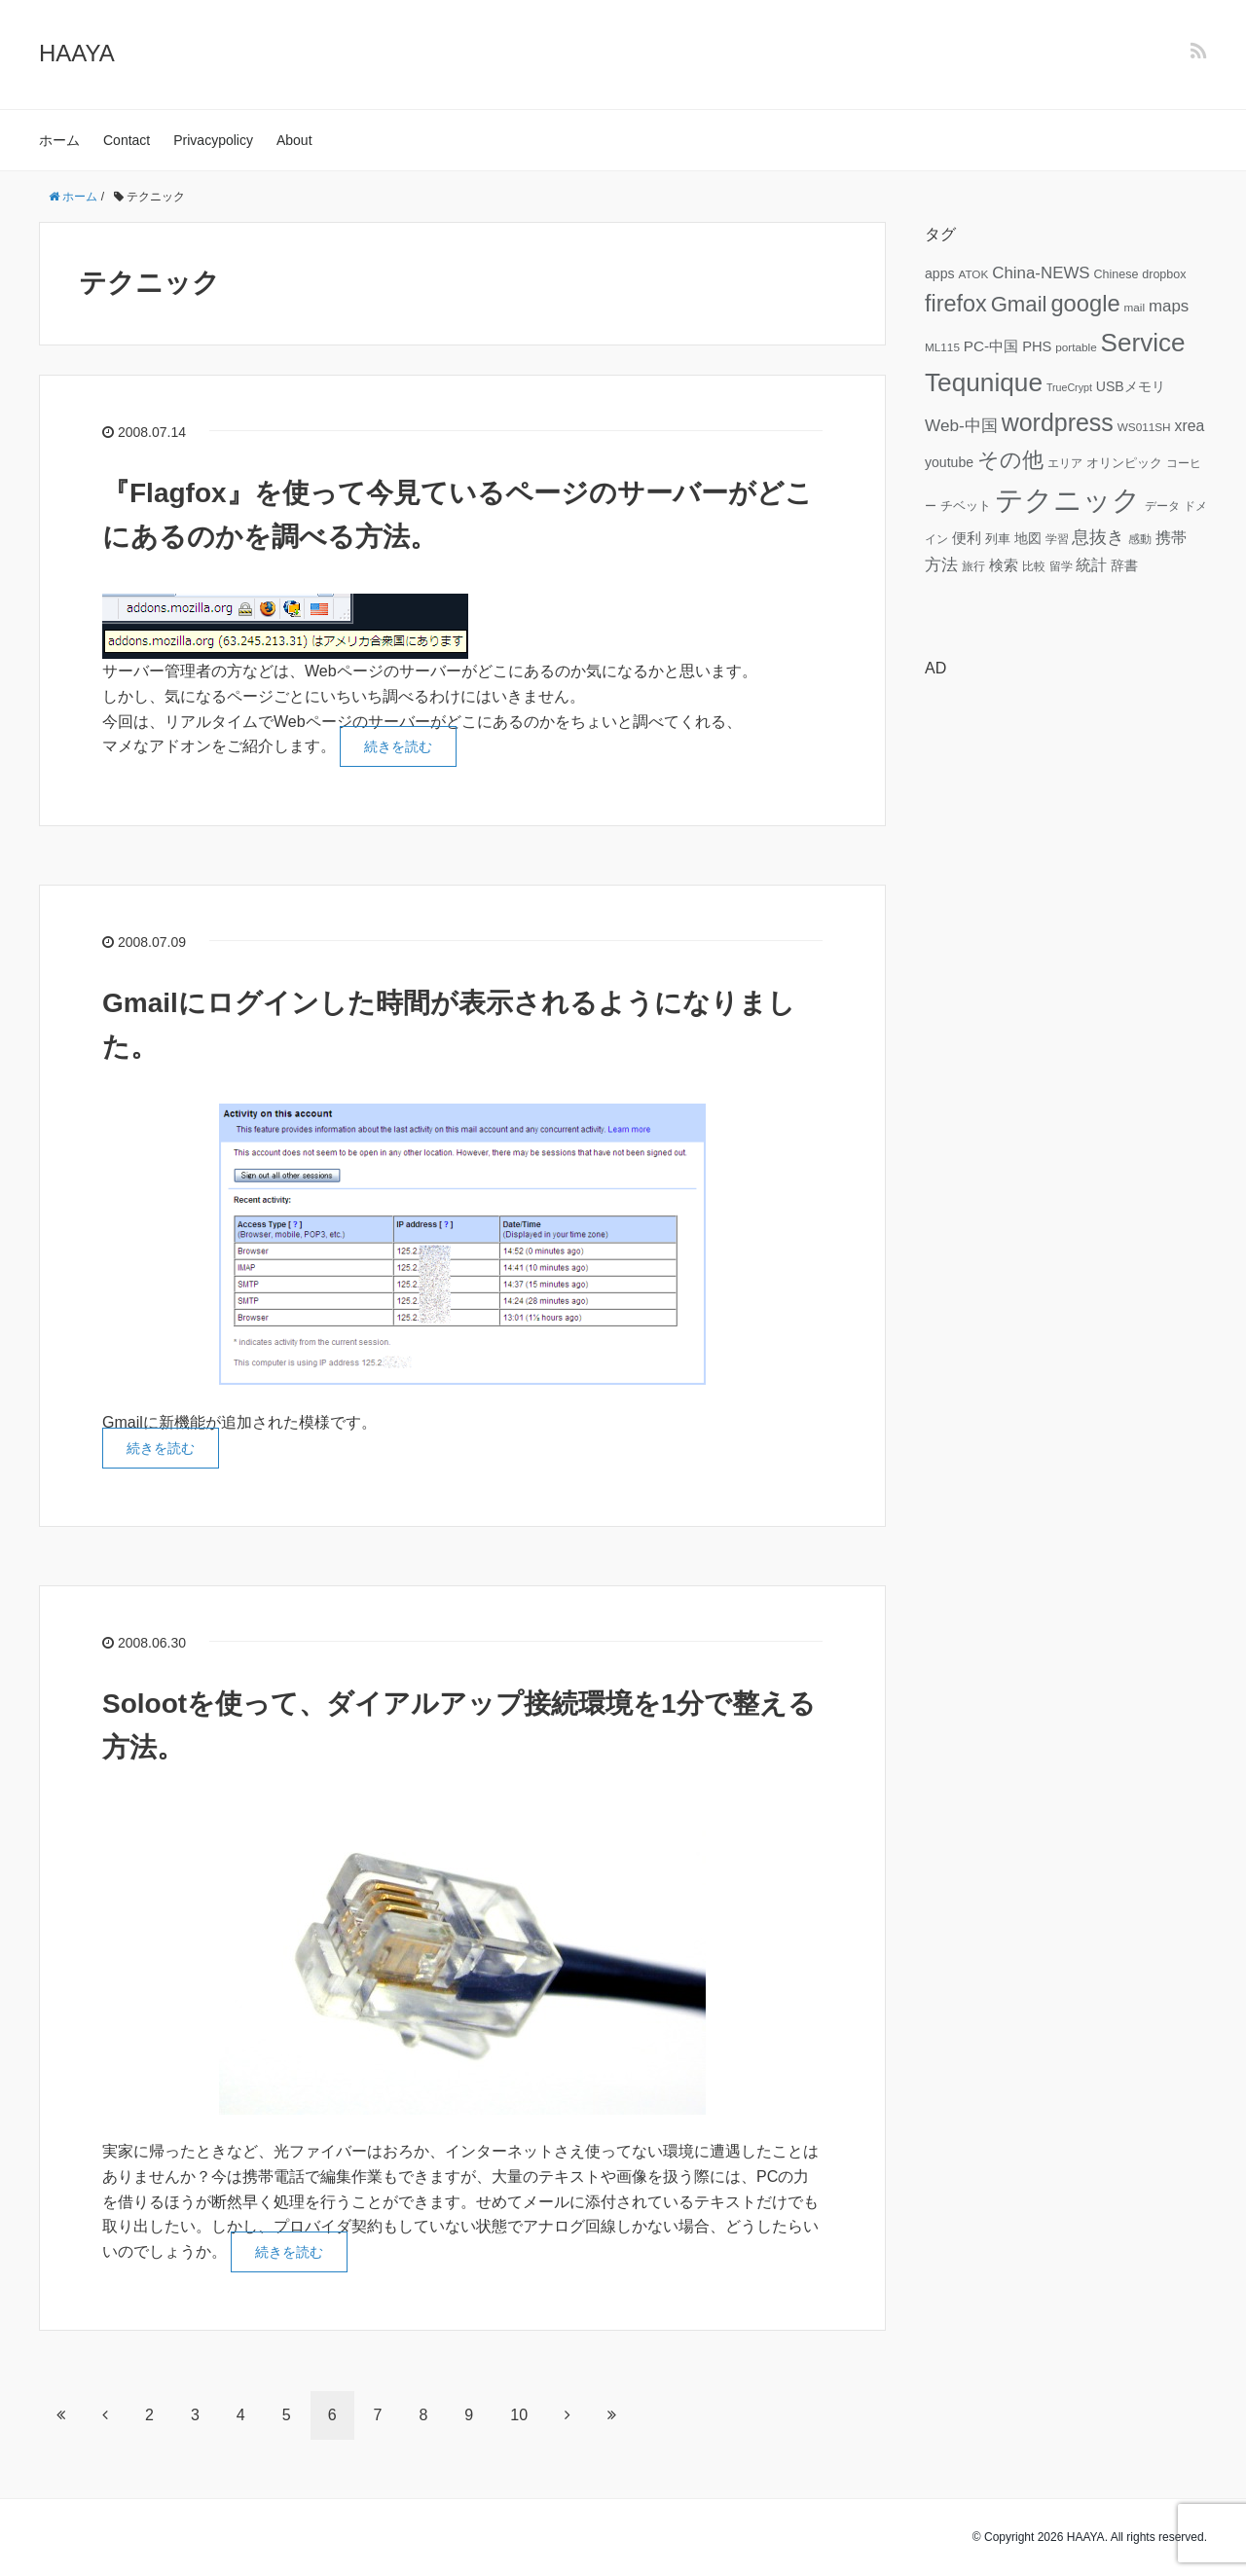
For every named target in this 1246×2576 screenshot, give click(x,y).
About (294, 140)
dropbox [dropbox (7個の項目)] (1164, 274)
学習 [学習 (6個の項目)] (1057, 538)
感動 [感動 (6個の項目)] (1140, 538)
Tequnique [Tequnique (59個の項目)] (984, 382)
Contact (126, 140)
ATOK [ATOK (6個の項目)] (973, 274)
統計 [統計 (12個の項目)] (1091, 565)
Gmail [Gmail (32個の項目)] (1019, 304)
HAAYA (77, 53)
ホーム (59, 140)
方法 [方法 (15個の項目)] (941, 564)
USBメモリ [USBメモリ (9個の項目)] (1130, 386)
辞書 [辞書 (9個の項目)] (1124, 565)
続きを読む (398, 746)
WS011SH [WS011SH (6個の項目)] (1144, 426)
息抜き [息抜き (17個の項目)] (1098, 537)
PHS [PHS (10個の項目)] (1036, 346)
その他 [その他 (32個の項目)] (1010, 460)
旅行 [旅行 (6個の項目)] (973, 566)
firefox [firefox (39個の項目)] (956, 303)
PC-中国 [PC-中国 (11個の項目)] (991, 346)
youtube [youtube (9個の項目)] (949, 462)
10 (519, 2415)
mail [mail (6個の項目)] (1135, 307)
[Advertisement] (1066, 986)
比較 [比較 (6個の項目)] (1033, 566)
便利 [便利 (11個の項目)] (966, 537)
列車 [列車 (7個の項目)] (997, 539)
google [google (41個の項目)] (1084, 303)
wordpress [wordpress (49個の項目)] (1058, 422)
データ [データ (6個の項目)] (1162, 505)
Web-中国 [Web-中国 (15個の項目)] (961, 425)
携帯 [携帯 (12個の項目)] (1171, 537)
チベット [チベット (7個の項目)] (965, 506)
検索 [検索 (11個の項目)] (1003, 565)
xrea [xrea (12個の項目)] (1189, 425)
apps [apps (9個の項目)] (940, 273)
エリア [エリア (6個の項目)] (1064, 462)
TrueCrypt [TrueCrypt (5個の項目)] (1069, 387)
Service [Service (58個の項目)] (1143, 342)
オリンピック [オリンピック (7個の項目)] (1124, 463)
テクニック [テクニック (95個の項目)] (1068, 500)
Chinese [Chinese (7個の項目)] (1115, 274)
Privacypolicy (213, 140)
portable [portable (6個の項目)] (1075, 347)
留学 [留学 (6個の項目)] (1061, 566)
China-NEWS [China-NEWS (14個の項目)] (1040, 273)
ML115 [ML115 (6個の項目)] (942, 347)
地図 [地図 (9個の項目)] (1028, 538)
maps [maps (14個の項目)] (1169, 306)
